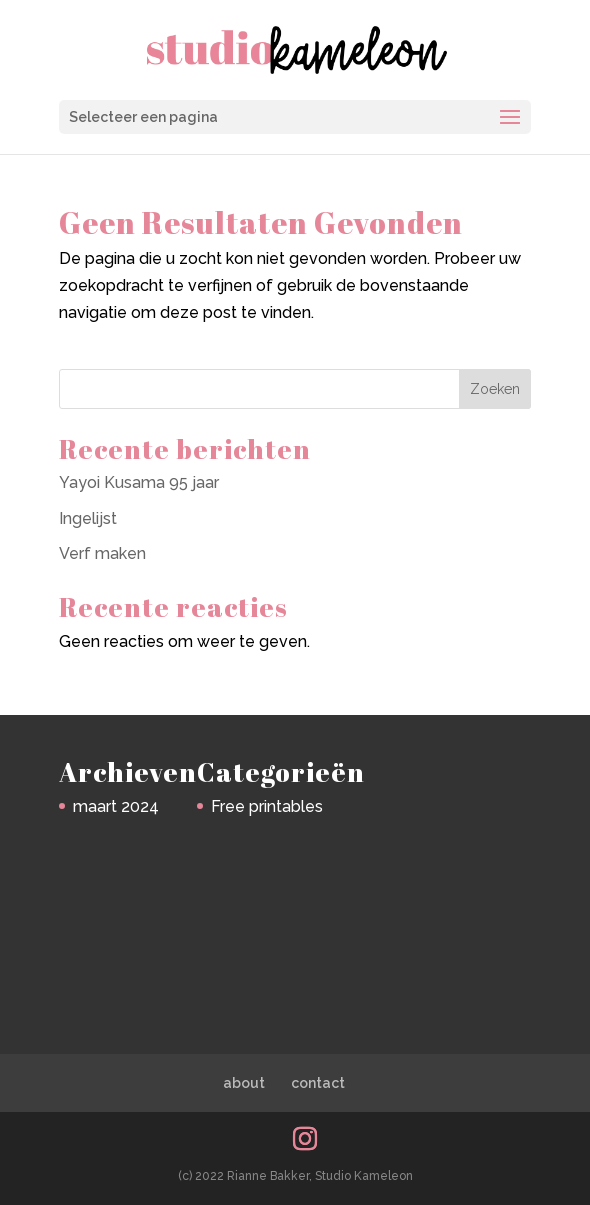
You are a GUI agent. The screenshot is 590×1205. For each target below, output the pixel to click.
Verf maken (102, 553)
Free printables (267, 806)
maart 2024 (116, 806)
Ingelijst (88, 518)
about (244, 1083)
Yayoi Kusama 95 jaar (139, 482)
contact (318, 1083)
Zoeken (495, 389)
